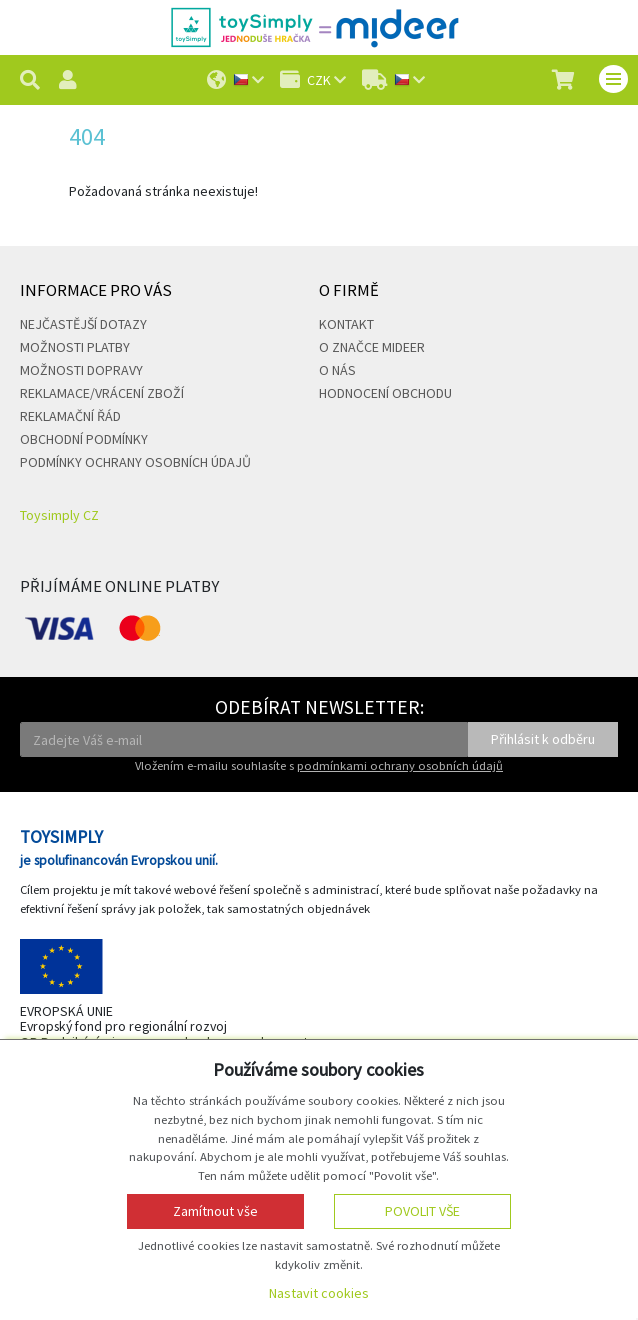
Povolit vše (422, 1211)
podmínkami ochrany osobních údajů (400, 765)
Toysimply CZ (59, 515)
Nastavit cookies (319, 1293)
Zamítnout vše (215, 1211)
